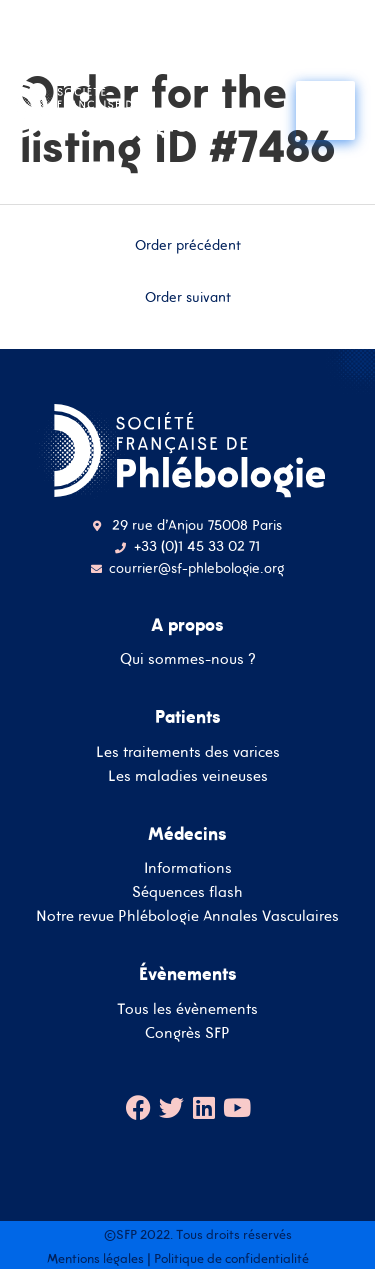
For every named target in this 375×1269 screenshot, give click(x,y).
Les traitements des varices (188, 751)
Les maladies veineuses (188, 775)
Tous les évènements (187, 1008)
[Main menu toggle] (325, 110)
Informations (188, 867)
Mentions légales (95, 1258)
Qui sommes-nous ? (188, 658)
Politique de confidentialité (231, 1258)
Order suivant (188, 297)
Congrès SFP (187, 1032)
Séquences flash (187, 891)
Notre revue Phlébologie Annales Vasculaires (187, 915)
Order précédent (188, 245)
